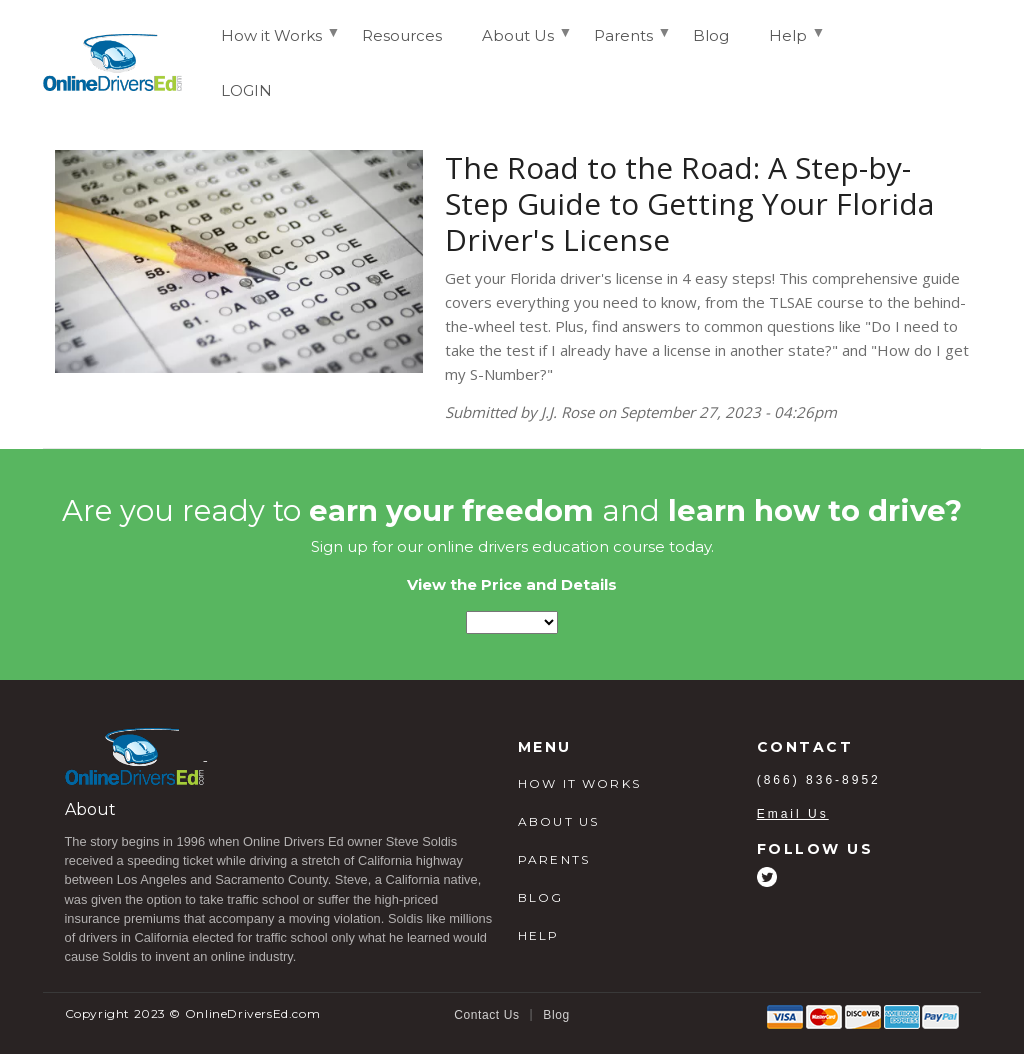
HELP (539, 935)
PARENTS (554, 859)
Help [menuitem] (788, 44)
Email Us (793, 814)
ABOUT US (558, 821)
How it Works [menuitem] (271, 44)
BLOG (541, 897)
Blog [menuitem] (711, 35)
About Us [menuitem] (518, 44)
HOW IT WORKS (579, 783)
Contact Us (486, 1015)
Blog (556, 1015)
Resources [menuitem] (402, 35)
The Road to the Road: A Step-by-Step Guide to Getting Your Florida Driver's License (689, 203)
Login (945, 61)
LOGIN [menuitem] (246, 90)
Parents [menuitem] (623, 44)
